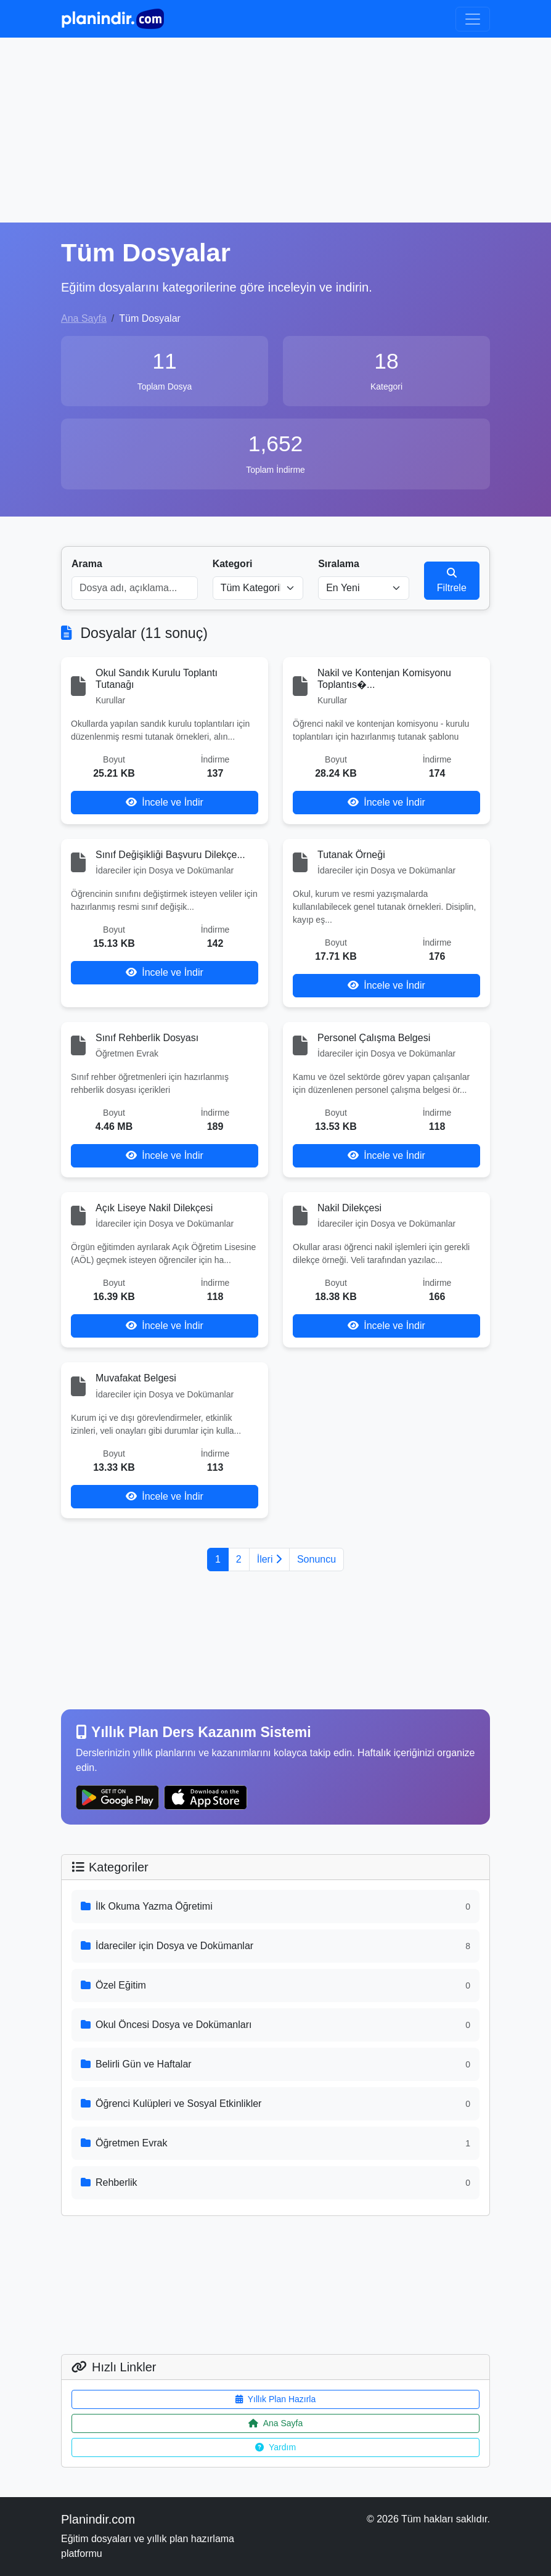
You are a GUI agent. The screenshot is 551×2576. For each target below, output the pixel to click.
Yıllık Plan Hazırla (275, 2399)
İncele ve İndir (164, 802)
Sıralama (338, 563)
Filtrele (452, 580)
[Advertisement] (275, 130)
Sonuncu (316, 1559)
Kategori (233, 563)
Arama (86, 563)
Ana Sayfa (84, 318)
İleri (269, 1559)
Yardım (275, 2447)
